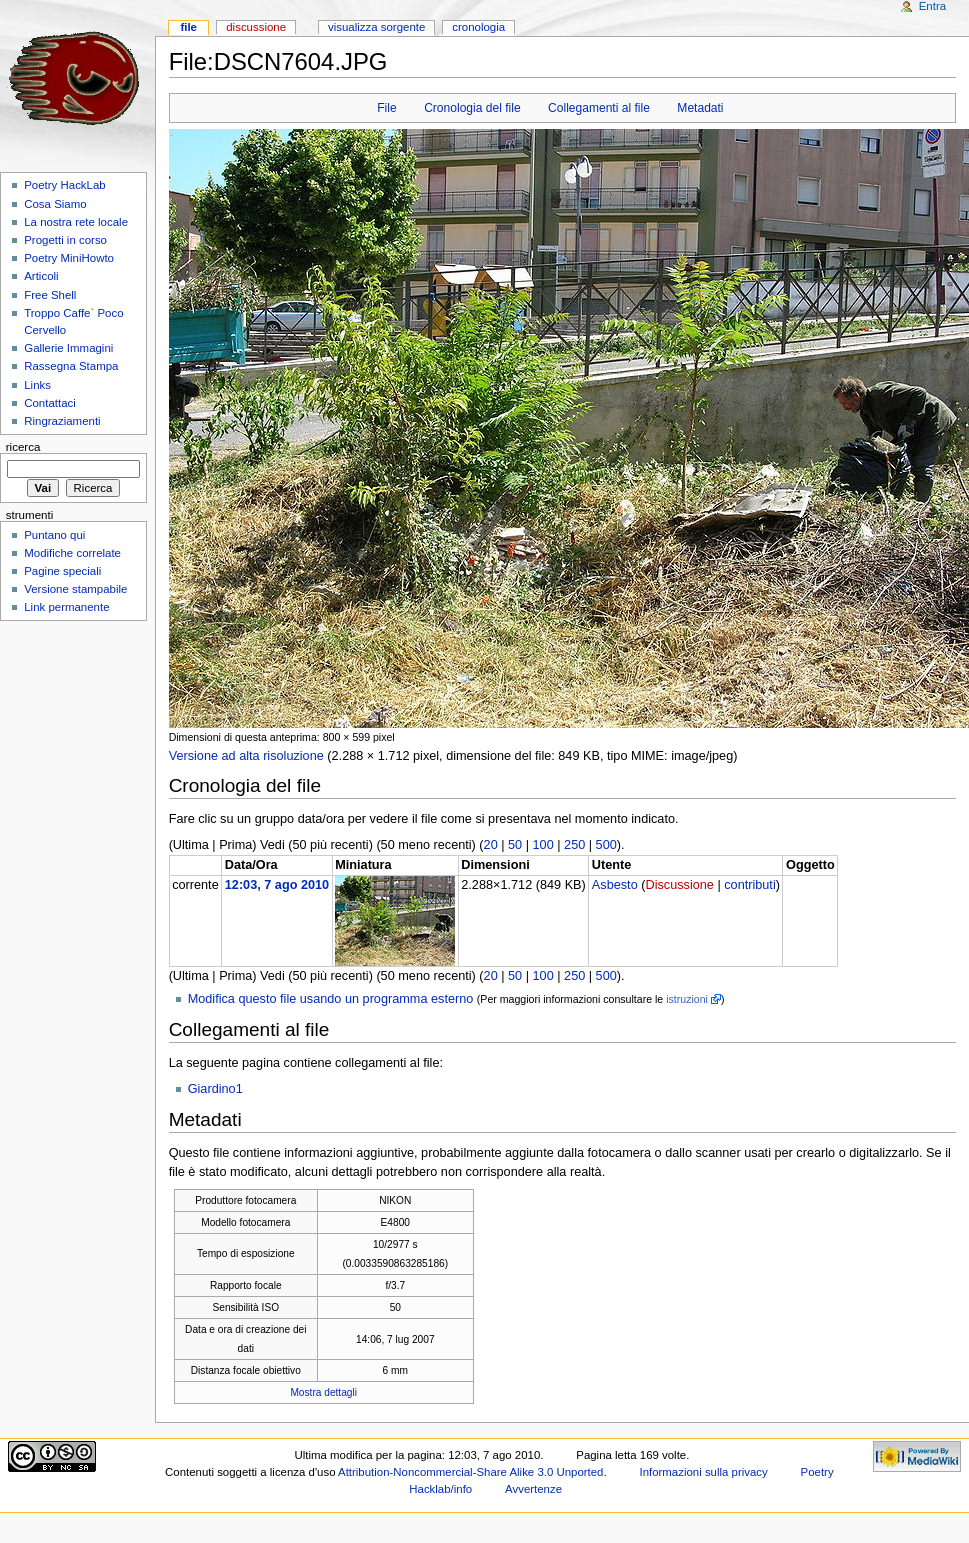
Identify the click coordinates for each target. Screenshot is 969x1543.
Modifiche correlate (72, 553)
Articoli (41, 276)
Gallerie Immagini (68, 348)
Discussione (679, 885)
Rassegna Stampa (71, 366)
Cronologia (478, 27)
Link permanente (66, 607)
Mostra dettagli (323, 1392)
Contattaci (50, 403)
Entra (932, 6)
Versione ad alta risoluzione (246, 756)
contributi (749, 885)
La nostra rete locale (76, 222)
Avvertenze (533, 1489)
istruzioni (687, 999)
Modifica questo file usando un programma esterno (331, 999)
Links (37, 385)
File (386, 108)
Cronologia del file (472, 108)
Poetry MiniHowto (69, 258)
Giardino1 (215, 1089)
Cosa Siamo (55, 204)
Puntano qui (54, 535)
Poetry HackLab (65, 185)
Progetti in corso (65, 240)
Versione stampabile (75, 589)
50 (515, 845)
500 (606, 845)
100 (543, 845)
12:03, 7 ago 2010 (277, 885)
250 (574, 845)
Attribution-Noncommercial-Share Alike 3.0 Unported (470, 1472)
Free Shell (50, 295)
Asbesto (615, 885)
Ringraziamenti (62, 421)
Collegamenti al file (599, 108)
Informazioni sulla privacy (704, 1472)
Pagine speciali (62, 571)
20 (491, 845)
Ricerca (23, 447)
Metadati (700, 108)
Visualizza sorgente (376, 27)
